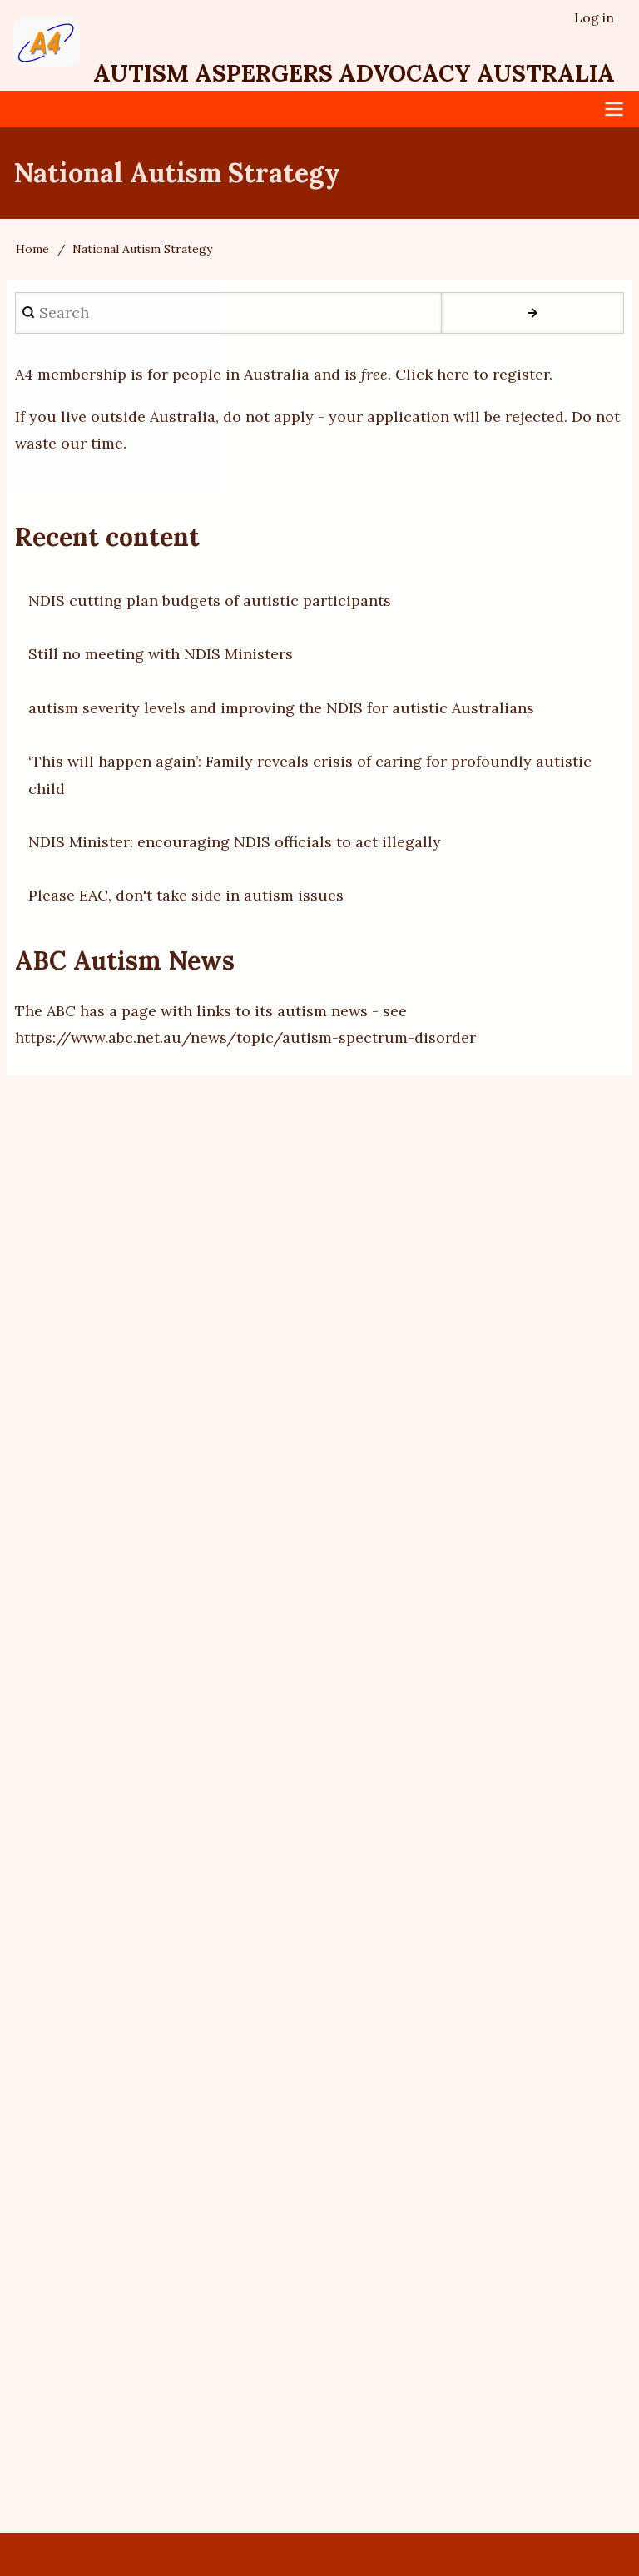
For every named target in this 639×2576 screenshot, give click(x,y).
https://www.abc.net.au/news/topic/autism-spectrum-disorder (245, 1037)
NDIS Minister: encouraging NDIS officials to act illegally (234, 841)
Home (32, 248)
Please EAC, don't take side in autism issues (186, 895)
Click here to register (472, 374)
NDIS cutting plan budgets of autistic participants (209, 600)
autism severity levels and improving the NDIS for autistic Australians (281, 707)
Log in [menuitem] (594, 17)
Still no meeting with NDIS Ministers (160, 653)
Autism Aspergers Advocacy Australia (354, 73)
